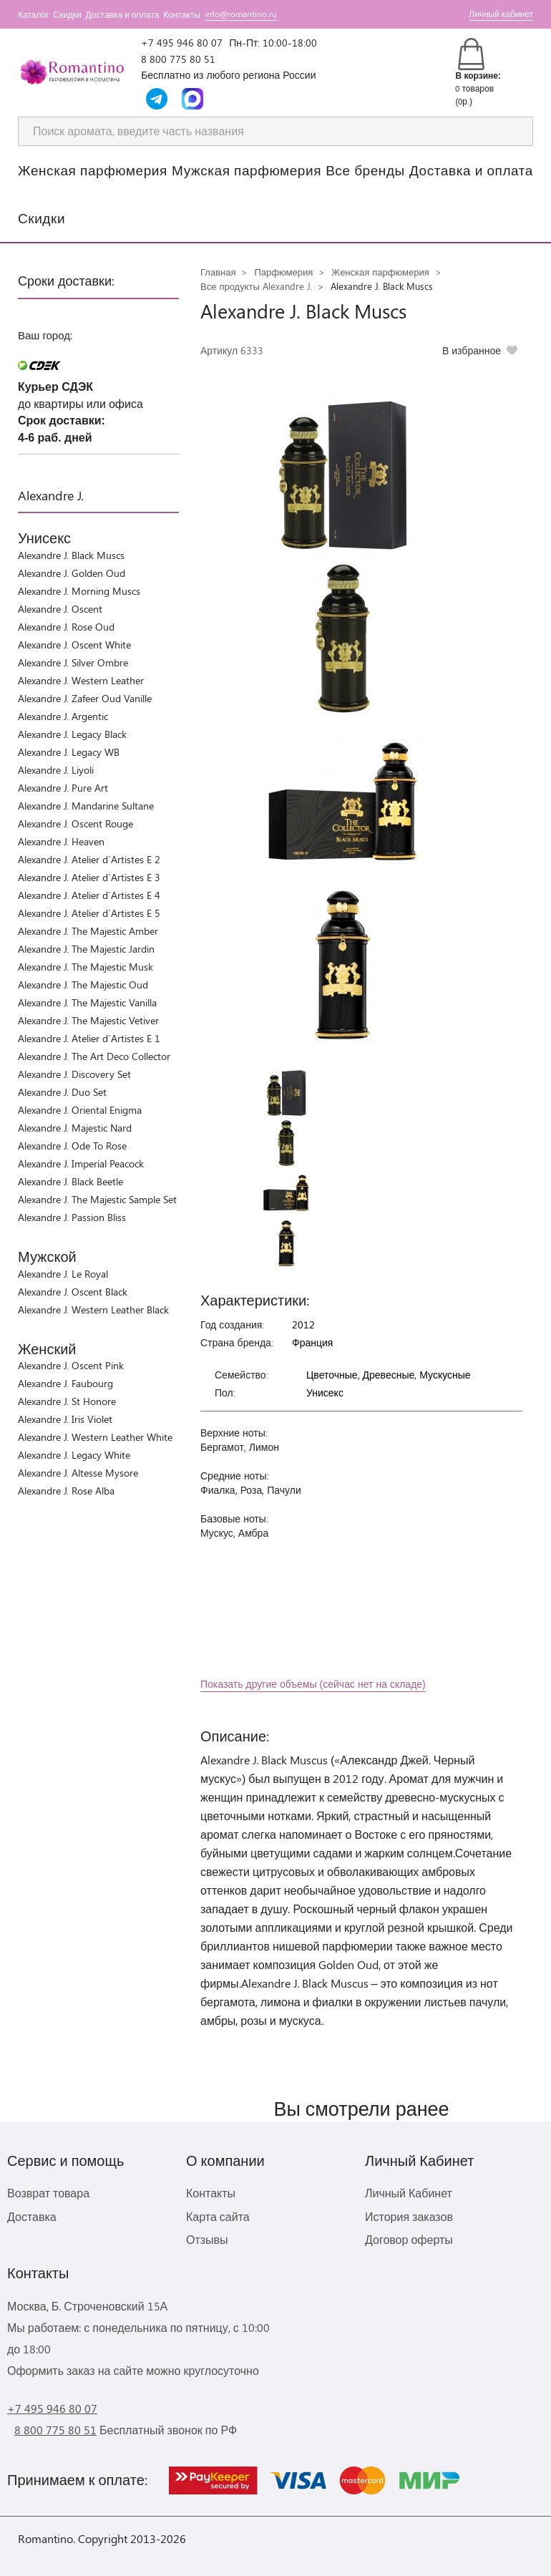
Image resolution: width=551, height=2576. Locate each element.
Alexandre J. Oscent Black (72, 1291)
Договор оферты (409, 2239)
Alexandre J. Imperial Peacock (81, 1163)
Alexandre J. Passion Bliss (72, 1217)
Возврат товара (48, 2192)
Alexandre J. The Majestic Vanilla (87, 1002)
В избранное (471, 350)
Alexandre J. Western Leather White (95, 1437)
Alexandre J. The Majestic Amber (88, 931)
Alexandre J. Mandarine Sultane (86, 805)
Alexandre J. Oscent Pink (71, 1365)
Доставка (32, 2216)
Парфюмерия (283, 272)
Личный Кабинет (408, 2192)
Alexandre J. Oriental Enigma (80, 1110)
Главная (217, 272)
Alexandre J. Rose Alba (66, 1490)
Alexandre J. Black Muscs (71, 555)
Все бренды (365, 169)
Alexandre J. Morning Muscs (79, 591)
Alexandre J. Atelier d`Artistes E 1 (89, 1038)
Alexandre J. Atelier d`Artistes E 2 (89, 859)
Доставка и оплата (123, 14)
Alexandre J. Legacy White (74, 1455)
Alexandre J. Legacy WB (69, 752)
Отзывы (207, 2239)
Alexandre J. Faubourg (65, 1383)
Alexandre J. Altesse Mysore (78, 1472)
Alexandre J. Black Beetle (70, 1181)
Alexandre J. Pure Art (63, 787)
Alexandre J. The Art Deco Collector (94, 1056)
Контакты (181, 14)
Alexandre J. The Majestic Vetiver (88, 1020)
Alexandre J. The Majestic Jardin (86, 949)
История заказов (409, 2216)
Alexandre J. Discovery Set (74, 1074)
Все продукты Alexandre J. (256, 286)
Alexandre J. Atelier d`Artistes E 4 (89, 895)
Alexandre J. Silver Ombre (73, 662)
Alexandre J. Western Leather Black (93, 1309)
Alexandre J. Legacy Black (72, 734)
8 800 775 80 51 (178, 59)
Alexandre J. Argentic (63, 716)
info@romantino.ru (241, 13)
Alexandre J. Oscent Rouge (75, 823)
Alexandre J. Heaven (61, 841)
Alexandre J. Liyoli (56, 770)
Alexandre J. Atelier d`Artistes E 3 (89, 877)
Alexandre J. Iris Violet (65, 1419)
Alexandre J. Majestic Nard (75, 1127)
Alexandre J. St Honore (67, 1401)
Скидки (67, 14)
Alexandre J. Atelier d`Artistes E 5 (89, 913)
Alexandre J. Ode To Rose (72, 1145)
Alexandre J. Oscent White (74, 644)
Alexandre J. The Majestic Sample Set (97, 1199)
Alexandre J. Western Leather (81, 680)
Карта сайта (218, 2216)
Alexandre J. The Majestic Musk (85, 966)
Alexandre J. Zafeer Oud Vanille (85, 698)
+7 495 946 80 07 (182, 42)
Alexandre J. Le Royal (63, 1273)
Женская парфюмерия (92, 169)
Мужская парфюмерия (246, 169)
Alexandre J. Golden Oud (71, 573)
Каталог (33, 14)
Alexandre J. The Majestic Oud (83, 984)
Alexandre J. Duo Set (62, 1092)
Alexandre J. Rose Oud (66, 626)
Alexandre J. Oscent (60, 609)
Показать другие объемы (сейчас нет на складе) (313, 1684)
